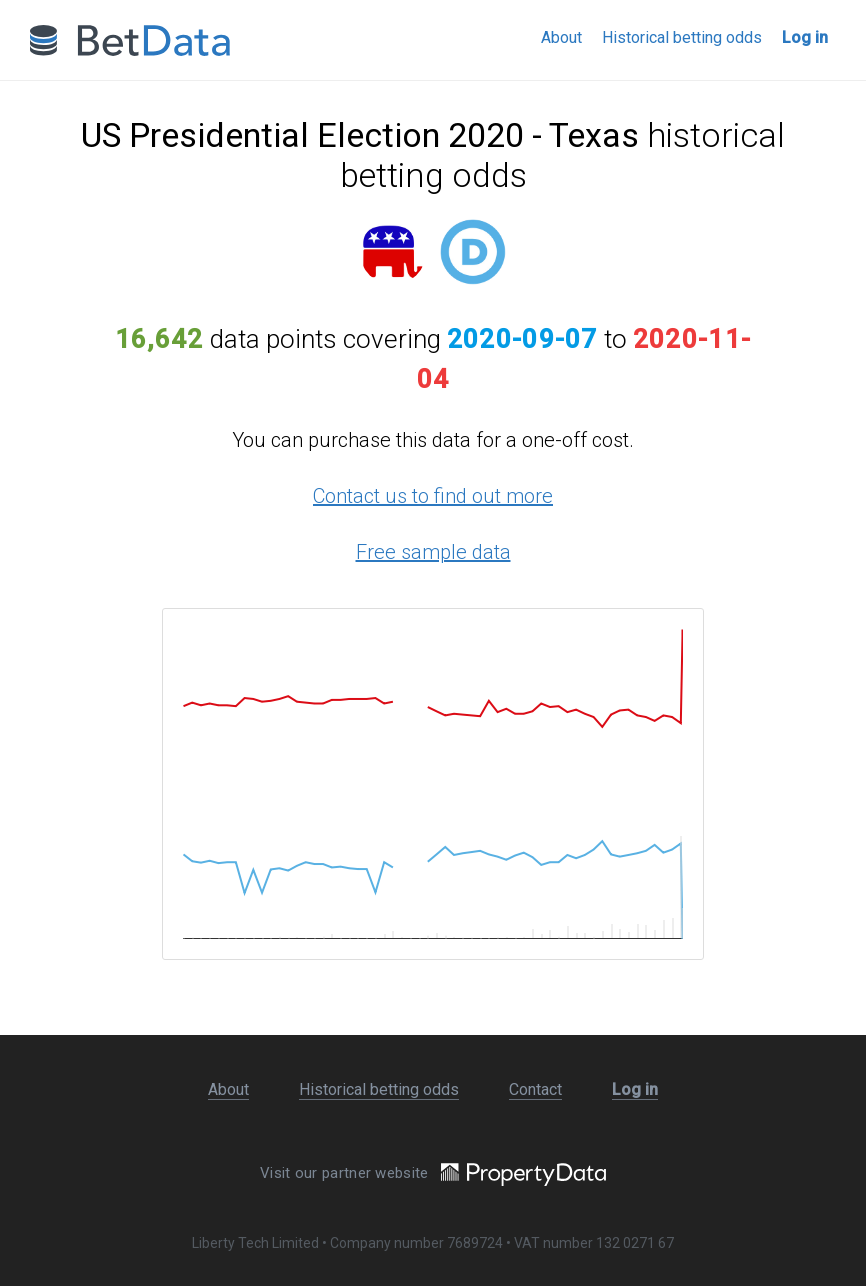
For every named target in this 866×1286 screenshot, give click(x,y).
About (561, 37)
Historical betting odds (682, 37)
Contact (535, 1089)
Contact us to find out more (433, 496)
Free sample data (433, 552)
